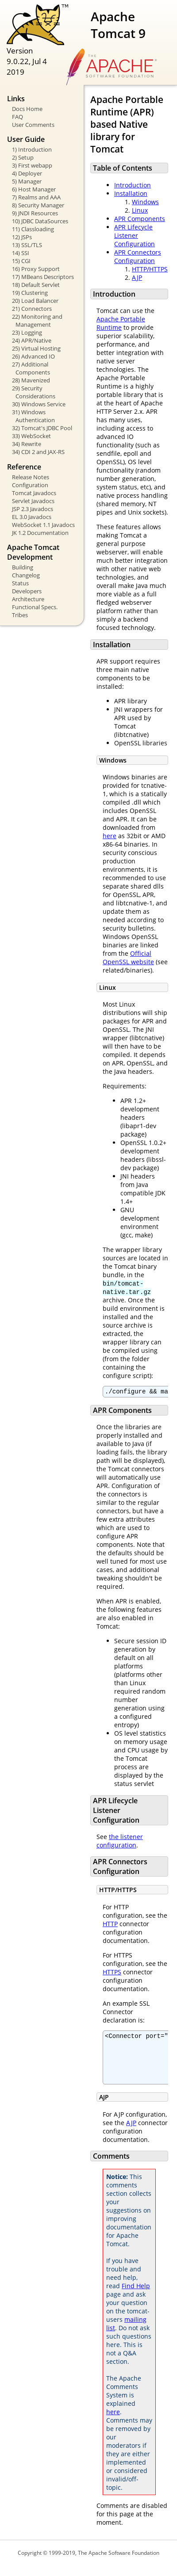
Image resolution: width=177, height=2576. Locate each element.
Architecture (28, 599)
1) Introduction (32, 149)
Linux (140, 210)
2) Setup (23, 157)
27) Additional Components (31, 368)
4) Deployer (27, 173)
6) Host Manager (34, 189)
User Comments (33, 125)
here (109, 836)
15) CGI (21, 261)
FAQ (17, 117)
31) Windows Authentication (33, 416)
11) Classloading (33, 229)
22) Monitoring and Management (37, 320)
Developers (27, 591)
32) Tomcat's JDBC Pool (42, 428)
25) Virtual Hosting (36, 348)
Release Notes (30, 477)
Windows (145, 202)
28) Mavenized (31, 380)
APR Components (139, 218)
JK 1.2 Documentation (40, 533)
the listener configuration (119, 1842)
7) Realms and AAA (36, 197)
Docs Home (27, 109)
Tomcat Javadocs (34, 493)
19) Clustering (30, 293)
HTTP (110, 1925)
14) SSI (20, 253)
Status (20, 583)
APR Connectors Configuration (137, 256)
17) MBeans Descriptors (43, 277)
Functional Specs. (35, 607)
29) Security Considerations (33, 392)
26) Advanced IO (33, 356)
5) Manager (27, 181)
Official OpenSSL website (128, 957)
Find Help (136, 2296)
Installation (130, 193)
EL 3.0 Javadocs (31, 517)
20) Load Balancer (35, 301)
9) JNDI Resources (35, 213)
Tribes (20, 615)
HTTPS (112, 1973)
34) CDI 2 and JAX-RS (38, 452)
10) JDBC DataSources (40, 221)
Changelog (26, 575)
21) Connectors (32, 309)
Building (22, 567)
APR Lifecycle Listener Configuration (134, 235)
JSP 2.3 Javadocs (32, 509)
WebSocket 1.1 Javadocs (43, 525)
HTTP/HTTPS (150, 269)
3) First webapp (32, 165)
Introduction (132, 185)
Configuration (30, 485)
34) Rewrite (26, 444)
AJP (137, 277)
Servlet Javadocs (33, 501)
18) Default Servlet (36, 285)
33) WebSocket (31, 436)
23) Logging (27, 332)
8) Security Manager (38, 205)
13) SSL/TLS (27, 245)
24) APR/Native (31, 340)
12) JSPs (22, 237)
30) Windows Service (38, 404)
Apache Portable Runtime (120, 323)
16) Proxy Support (36, 269)
